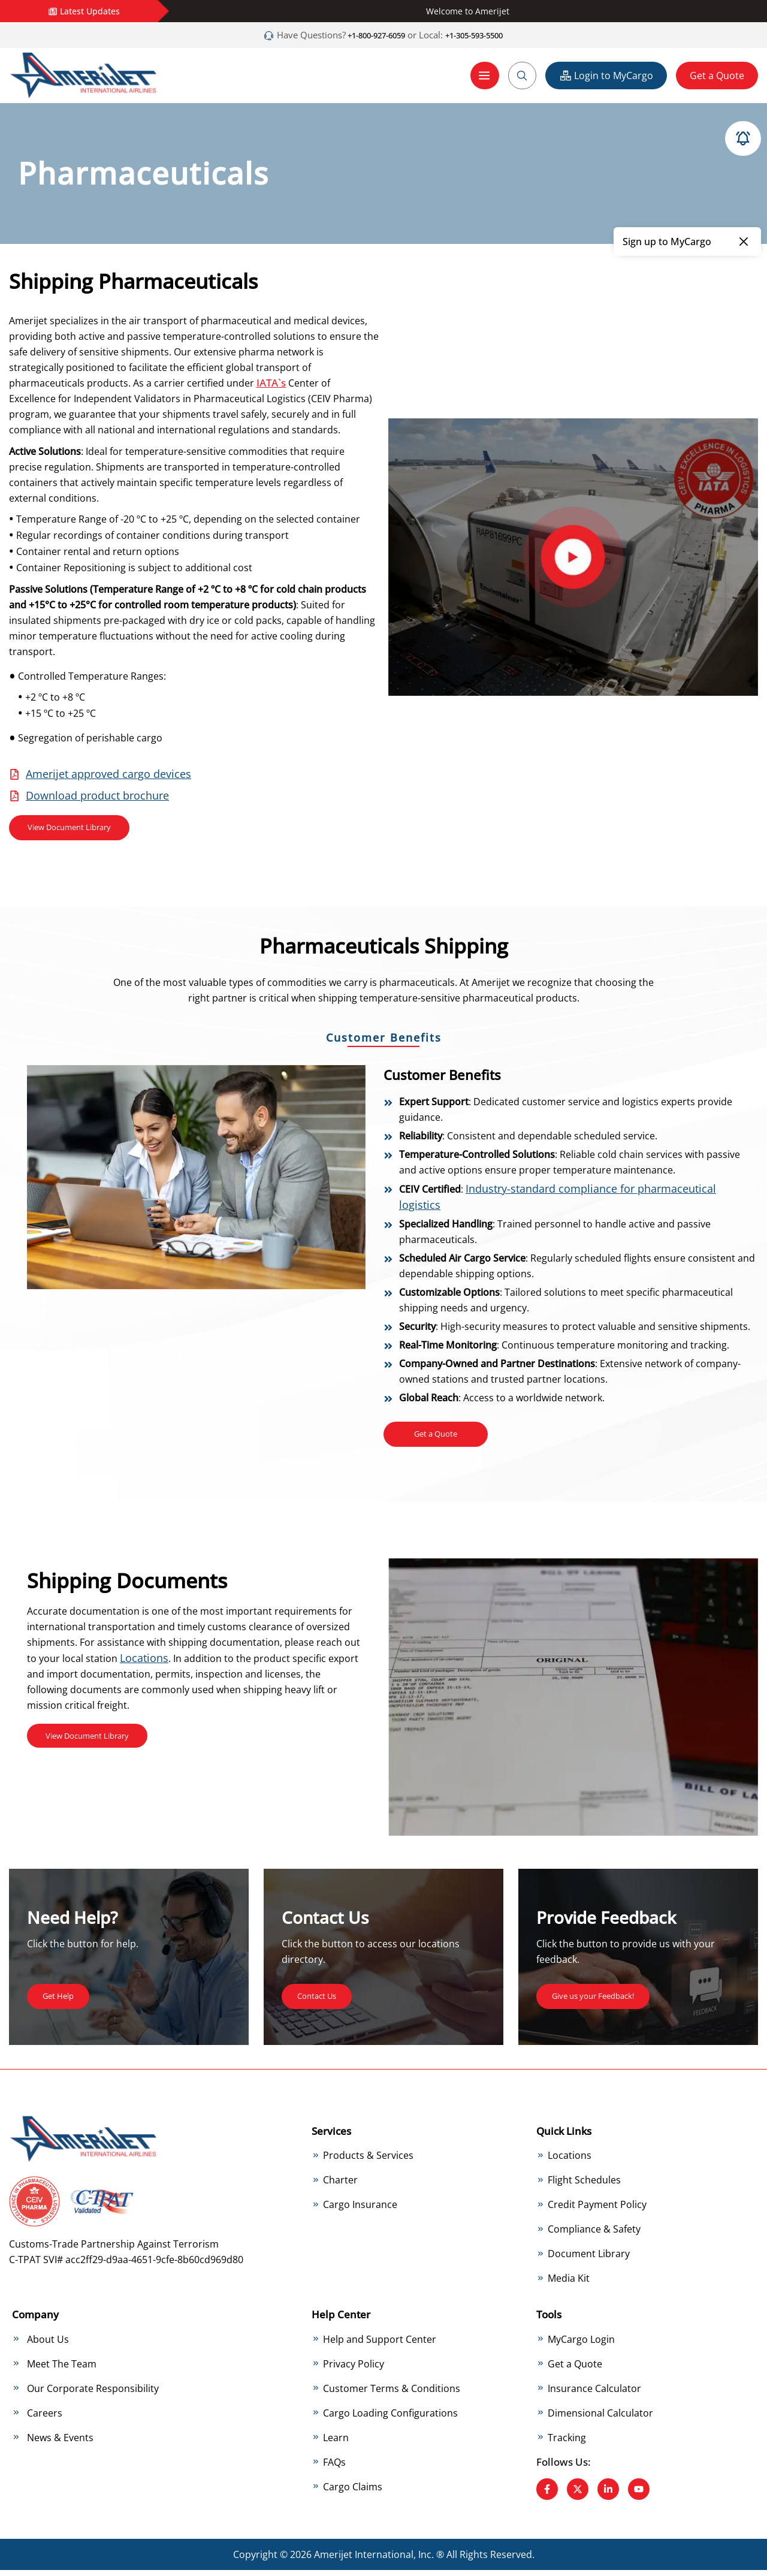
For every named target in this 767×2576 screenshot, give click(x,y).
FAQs (334, 2467)
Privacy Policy (353, 2369)
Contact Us (322, 2000)
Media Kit (569, 2284)
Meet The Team (61, 2369)
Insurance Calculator (594, 2393)
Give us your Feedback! (604, 2000)
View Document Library (80, 828)
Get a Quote (717, 75)
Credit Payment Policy (597, 2210)
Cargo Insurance (360, 2210)
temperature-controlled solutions (239, 335)
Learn (336, 2443)
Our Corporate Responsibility (93, 2393)
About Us (48, 2344)
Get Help (62, 2000)
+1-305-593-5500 (483, 35)
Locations (144, 1663)
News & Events (60, 2443)
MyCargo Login (581, 2344)
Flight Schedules (584, 2185)
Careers (44, 2418)
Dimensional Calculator (600, 2418)
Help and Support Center (379, 2344)
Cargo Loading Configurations (390, 2418)
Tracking (567, 2443)
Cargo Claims (352, 2492)
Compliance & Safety (594, 2235)
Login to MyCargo (606, 75)
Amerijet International (363, 2560)
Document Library (589, 2259)
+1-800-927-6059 (368, 35)
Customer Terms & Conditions (391, 2393)
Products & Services (368, 2161)
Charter (340, 2185)
